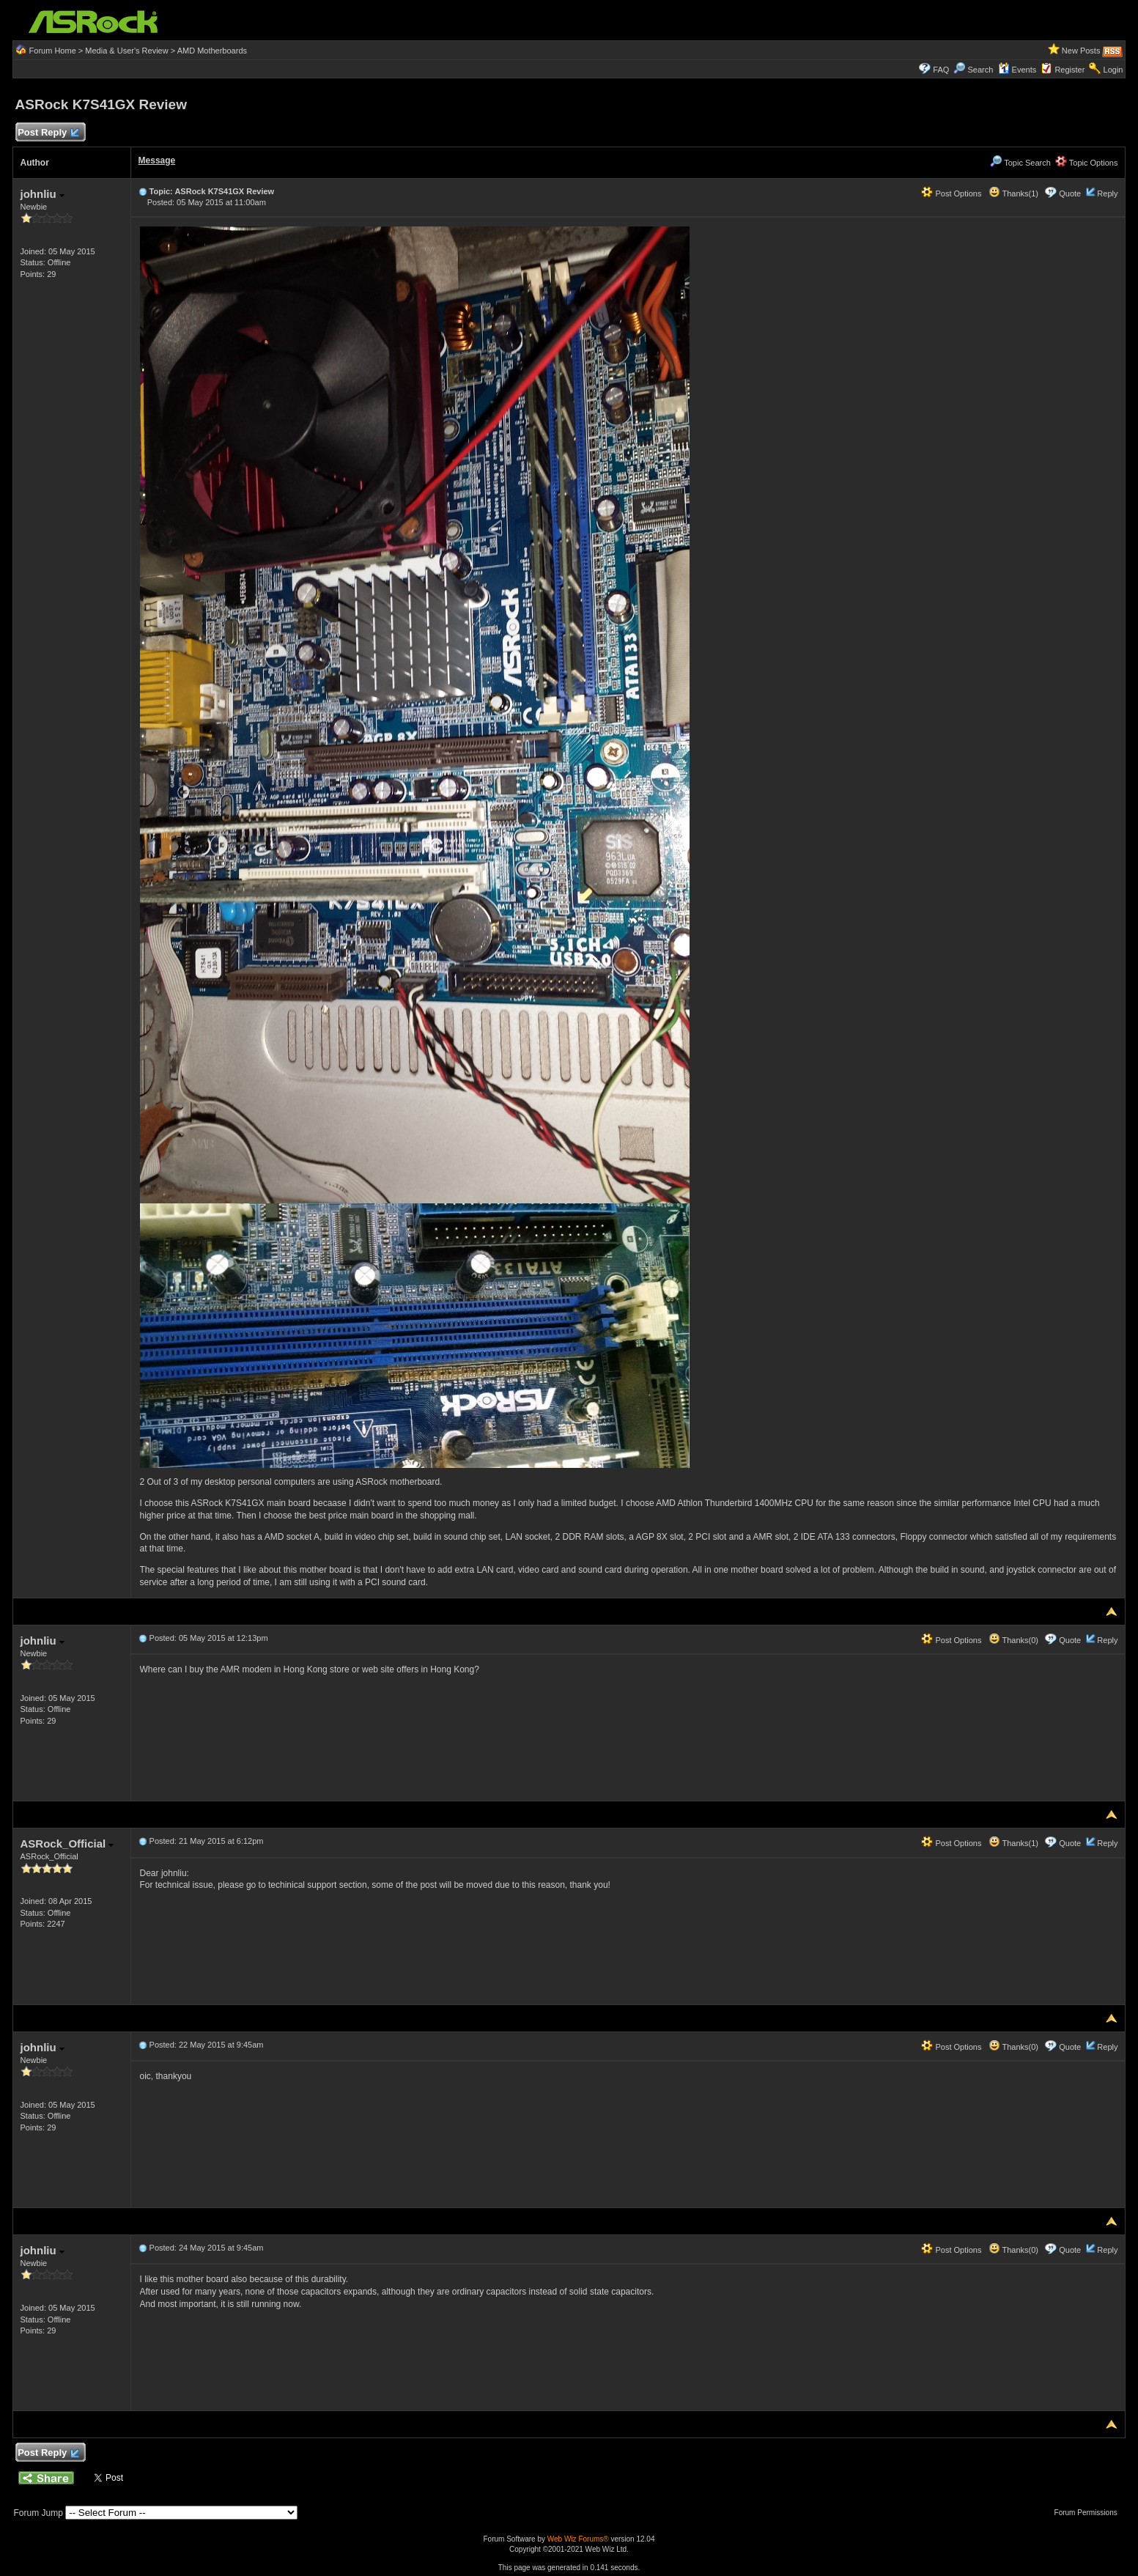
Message (157, 160)
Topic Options (1086, 162)
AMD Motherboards (212, 50)
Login (1113, 69)
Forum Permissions (1089, 2513)
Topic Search (1020, 162)
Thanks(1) (1013, 193)
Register (1069, 69)
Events (1017, 69)
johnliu (42, 194)
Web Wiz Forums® (578, 2539)
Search (981, 69)
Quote (1070, 193)
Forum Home (52, 50)
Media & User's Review (126, 50)
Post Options (951, 193)
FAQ (941, 69)
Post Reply (48, 133)
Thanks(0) (1013, 1640)
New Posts (1081, 50)
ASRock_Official (67, 1843)
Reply (1107, 193)
